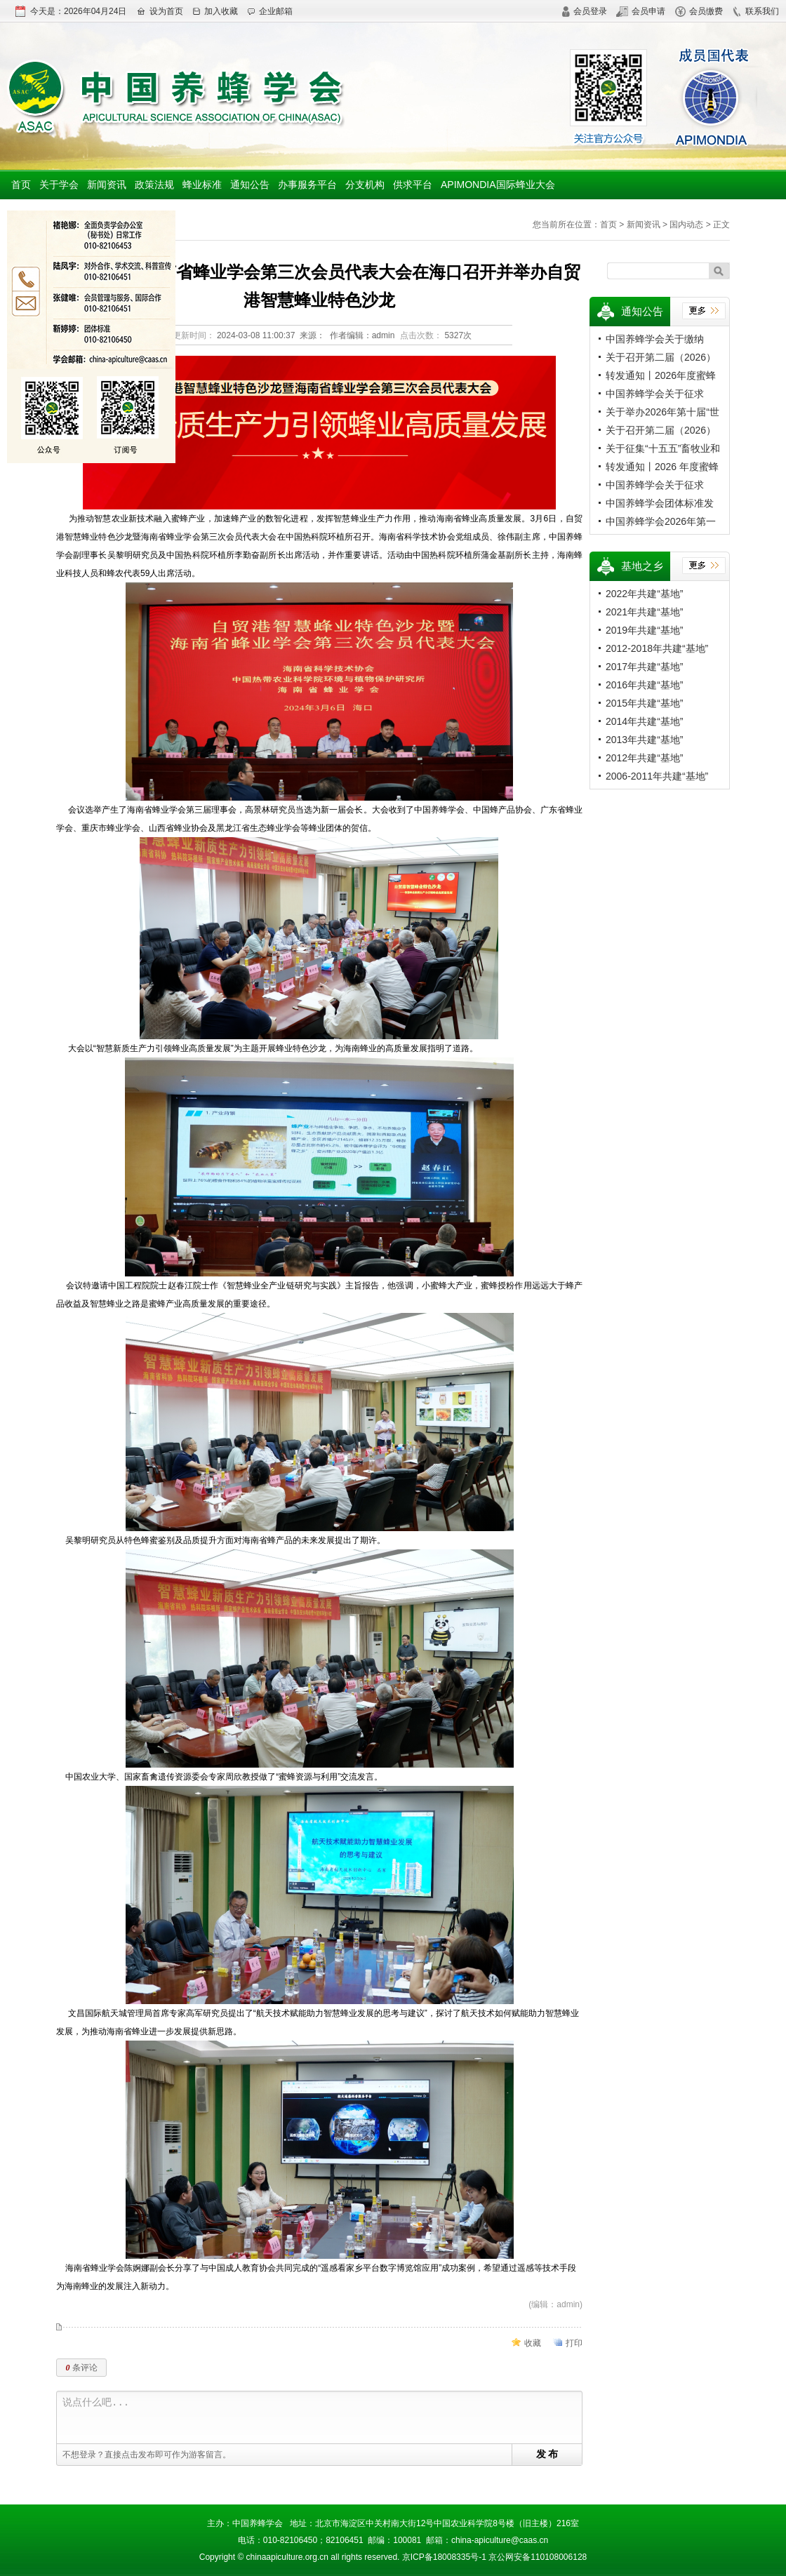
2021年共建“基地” (644, 612)
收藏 (532, 2343)
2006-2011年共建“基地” (657, 776)
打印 (574, 2343)
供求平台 (412, 184)
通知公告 (249, 184)
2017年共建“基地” (644, 666)
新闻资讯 (106, 184)
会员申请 (640, 11)
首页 (21, 184)
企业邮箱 (270, 11)
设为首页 (159, 11)
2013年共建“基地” (644, 739)
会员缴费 (699, 11)
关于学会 (59, 184)
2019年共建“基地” (644, 630)
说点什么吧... (322, 2417)
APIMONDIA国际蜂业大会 (498, 184)
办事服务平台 (307, 184)
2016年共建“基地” (644, 684)
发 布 (547, 2454)
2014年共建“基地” (644, 721)
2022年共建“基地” (644, 593)
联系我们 (755, 11)
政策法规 (154, 184)
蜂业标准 (202, 184)
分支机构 (365, 184)
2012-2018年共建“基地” (657, 648)
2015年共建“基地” (644, 703)
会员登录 (584, 11)
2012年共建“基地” (644, 757)
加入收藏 (215, 11)
